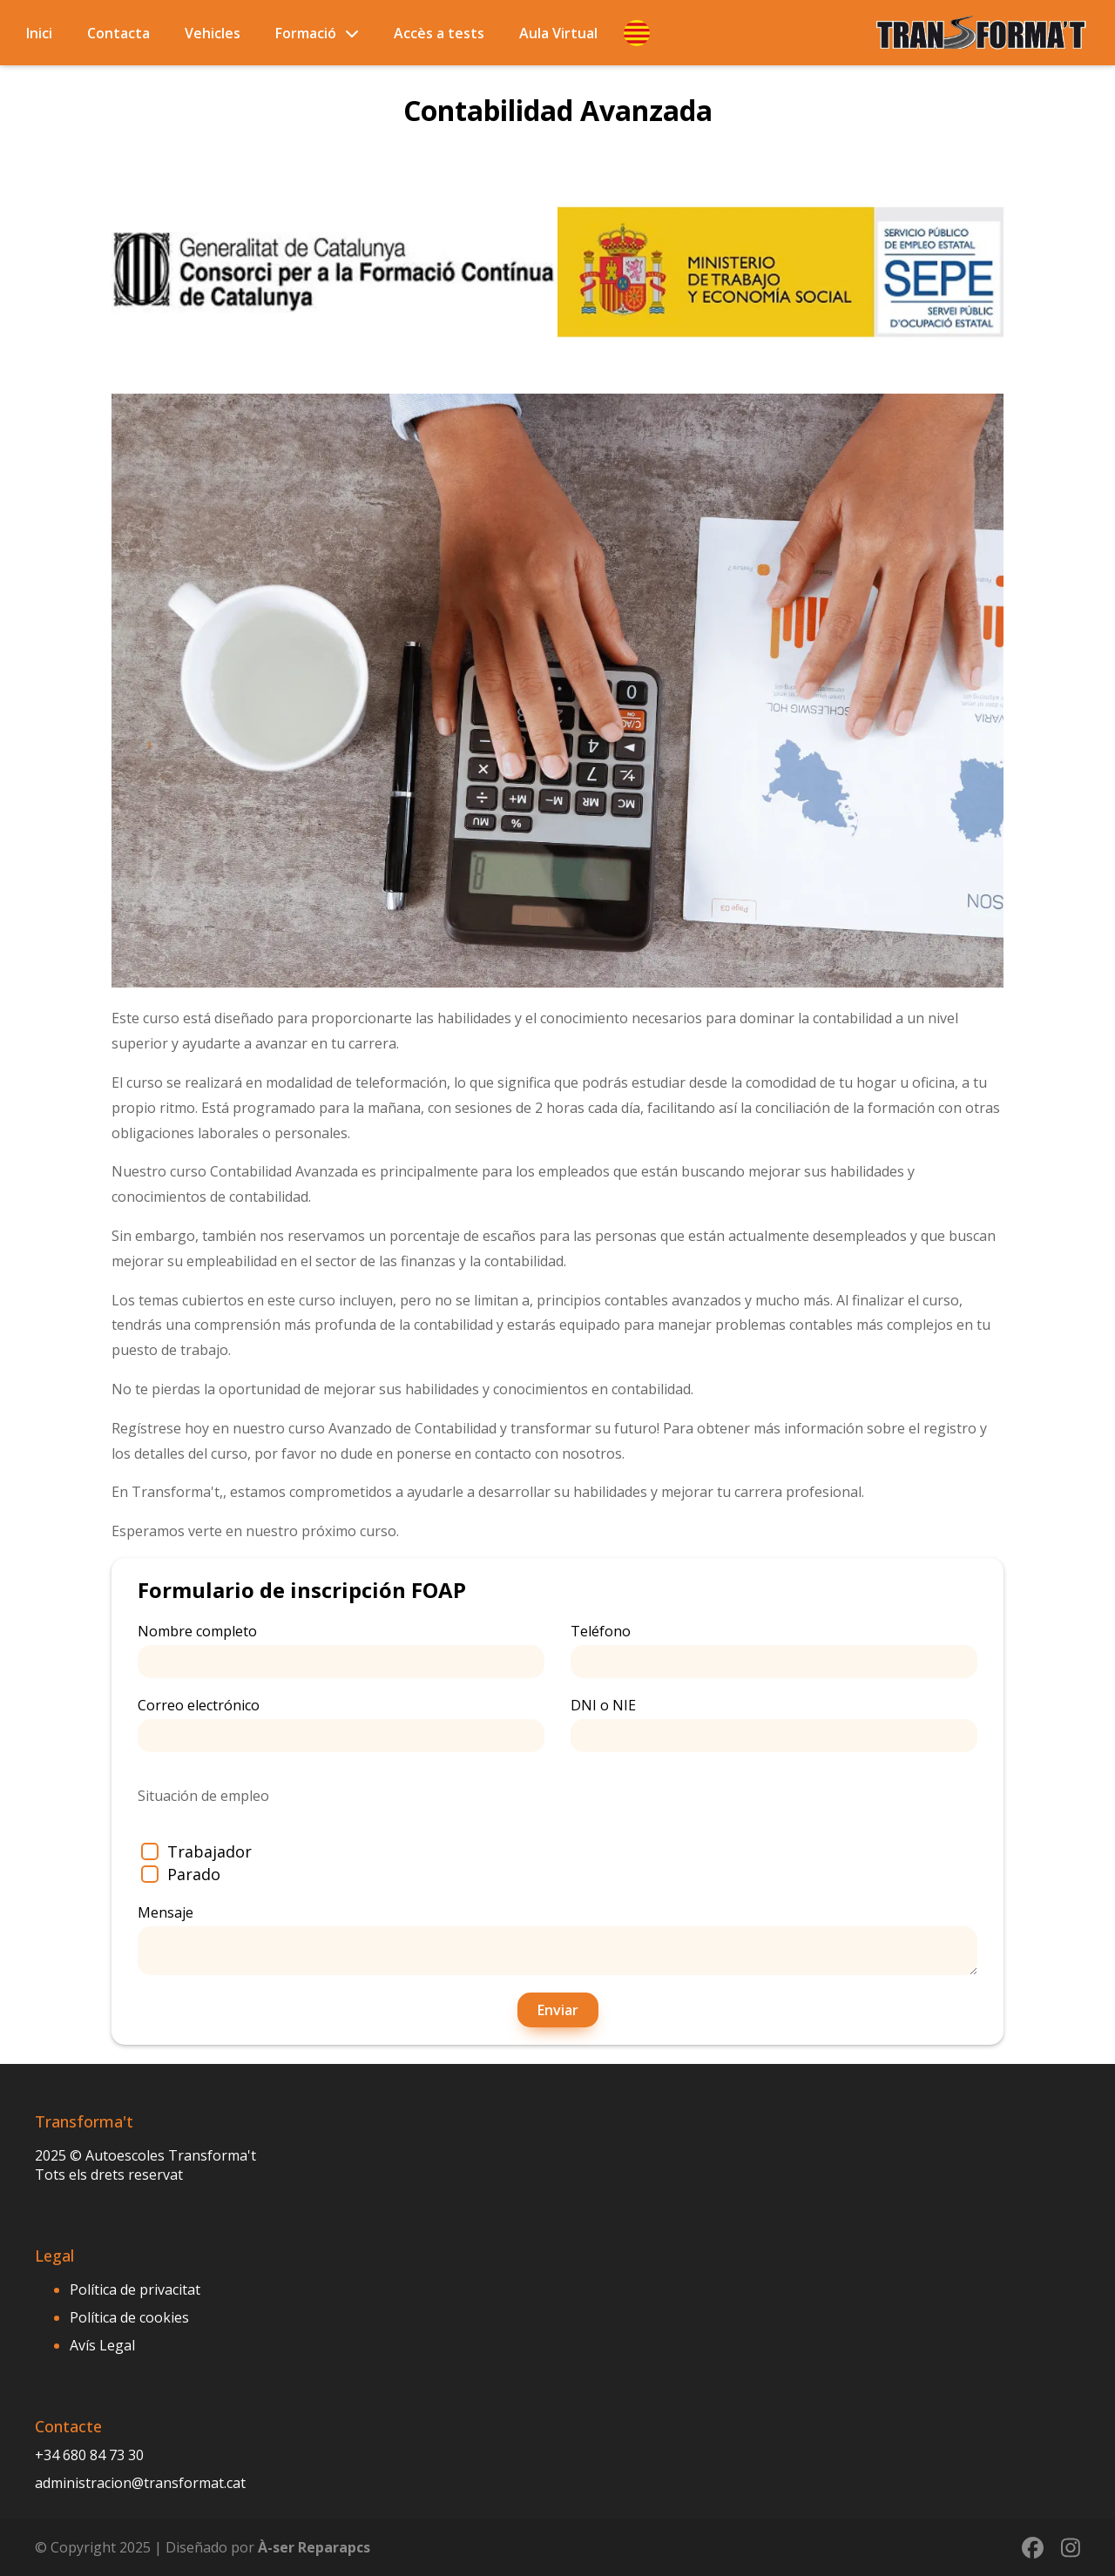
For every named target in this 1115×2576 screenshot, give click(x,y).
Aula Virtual (558, 33)
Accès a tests (439, 33)
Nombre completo (341, 1650)
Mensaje (557, 1939)
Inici (39, 33)
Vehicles (212, 33)
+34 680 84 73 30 (89, 2455)
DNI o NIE (774, 1724)
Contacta (118, 33)
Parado (180, 1874)
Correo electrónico (341, 1724)
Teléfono (774, 1650)
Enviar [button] (557, 2010)
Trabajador (196, 1851)
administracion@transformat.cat (140, 2482)
